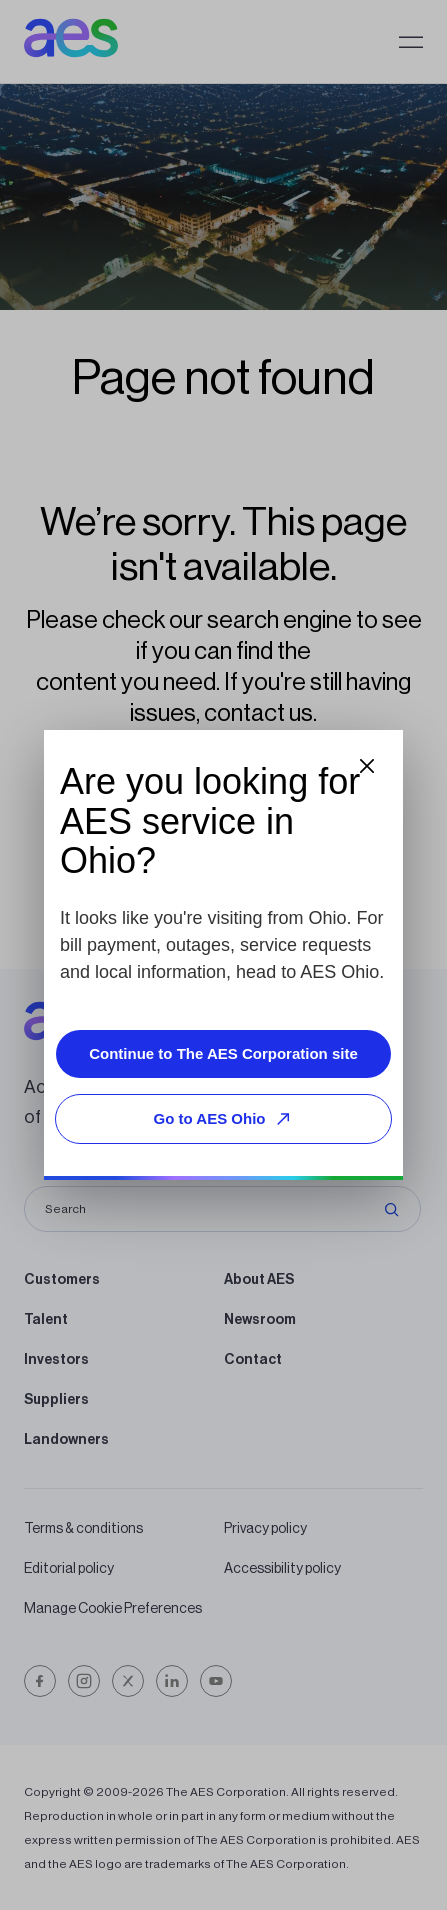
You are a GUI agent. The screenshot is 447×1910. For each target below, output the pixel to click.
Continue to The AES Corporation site (223, 1053)
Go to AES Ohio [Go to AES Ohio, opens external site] (226, 1118)
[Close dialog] (367, 766)
